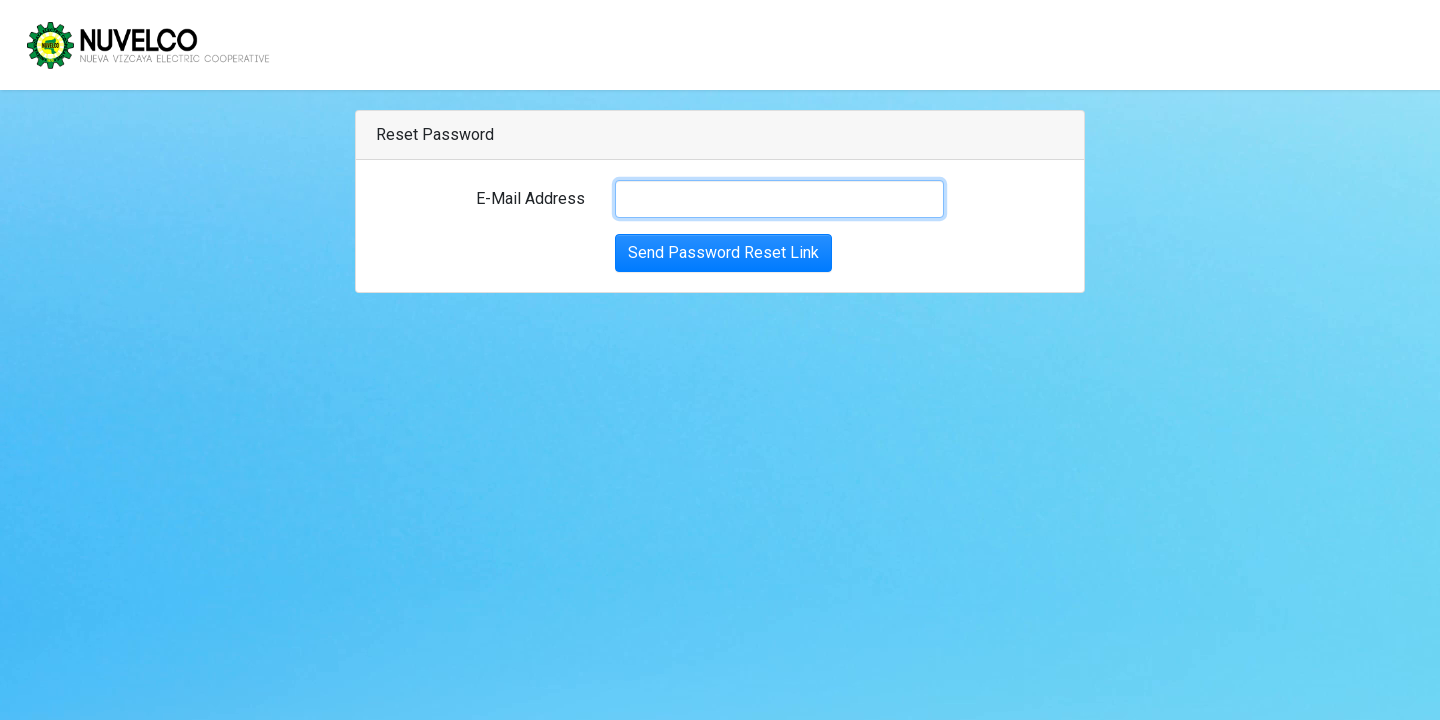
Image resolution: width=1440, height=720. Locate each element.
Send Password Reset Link (723, 252)
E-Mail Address (530, 198)
